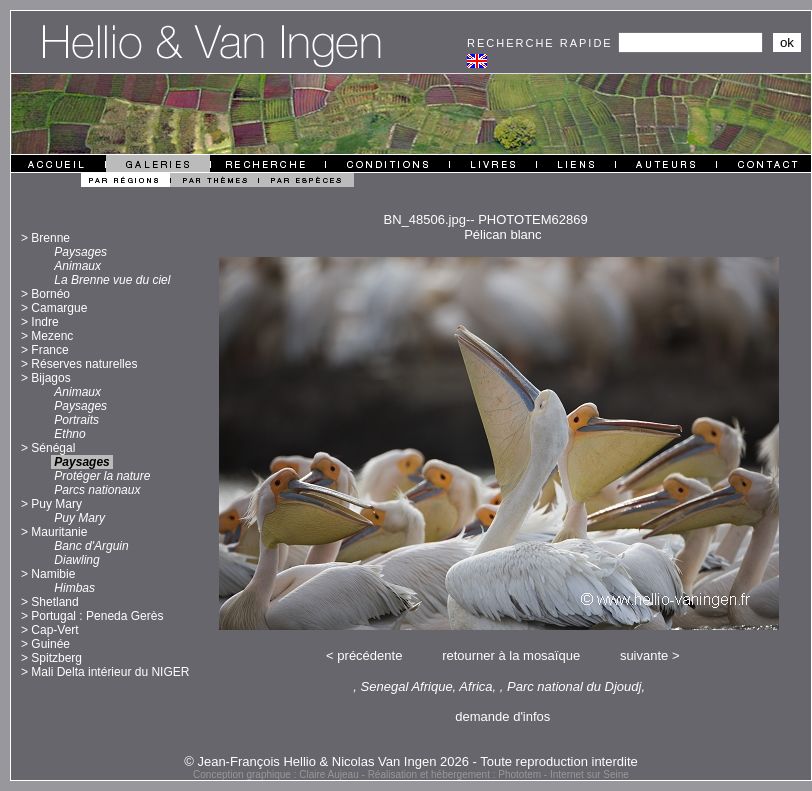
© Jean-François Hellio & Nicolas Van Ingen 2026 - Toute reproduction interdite (411, 761)
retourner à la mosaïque (511, 655)
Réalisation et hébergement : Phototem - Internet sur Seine (498, 774)
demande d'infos (502, 716)
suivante (644, 655)
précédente (369, 655)
